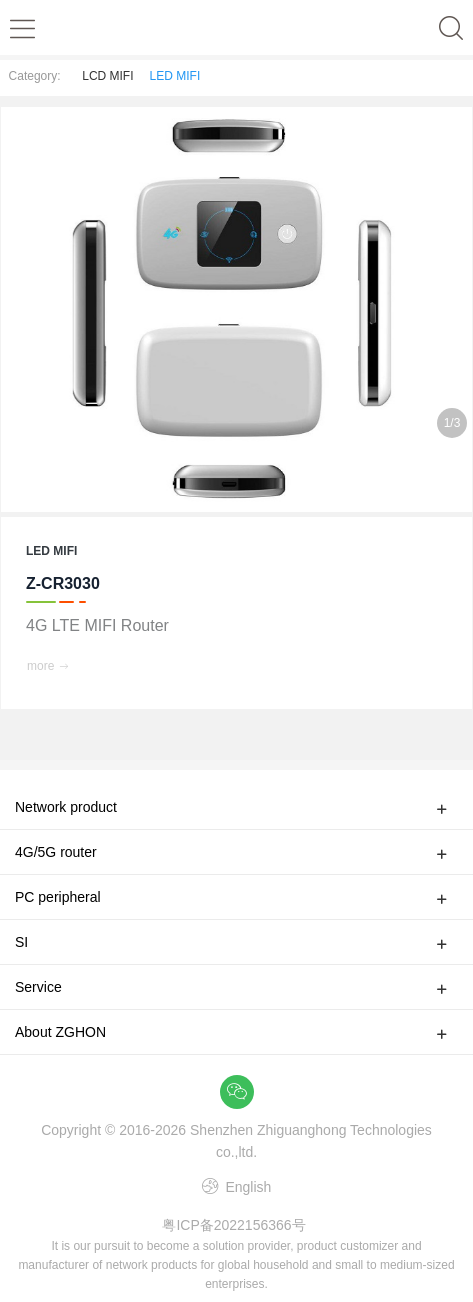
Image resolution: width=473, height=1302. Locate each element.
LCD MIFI (107, 76)
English (247, 1187)
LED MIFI (175, 76)
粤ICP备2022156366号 (233, 1225)
